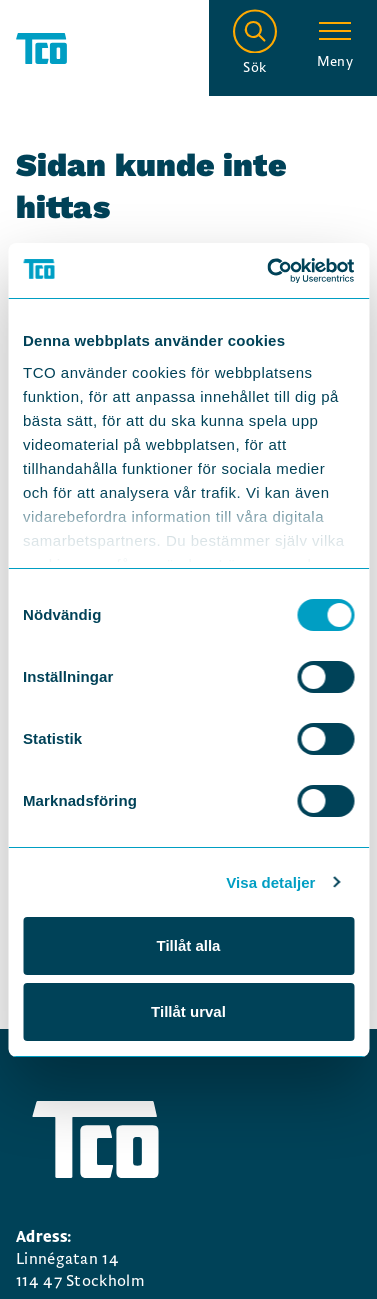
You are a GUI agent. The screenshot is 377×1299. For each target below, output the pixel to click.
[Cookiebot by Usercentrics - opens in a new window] (269, 271)
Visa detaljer (270, 882)
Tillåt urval (188, 1011)
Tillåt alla (189, 945)
